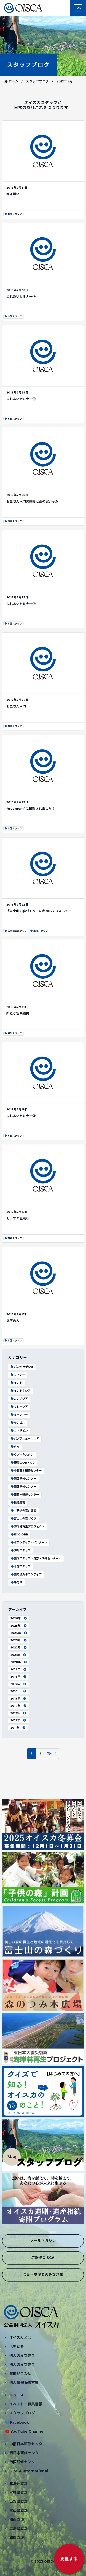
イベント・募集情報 (25, 2404)
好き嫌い (13, 194)
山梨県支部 (18, 2501)
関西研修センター (23, 1478)
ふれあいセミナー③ (22, 604)
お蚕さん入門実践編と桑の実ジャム (32, 501)
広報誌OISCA (43, 2258)
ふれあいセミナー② (21, 1116)
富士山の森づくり (23, 1518)
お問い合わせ (20, 2373)
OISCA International (28, 2471)
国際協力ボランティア (26, 1574)
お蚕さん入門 (16, 706)
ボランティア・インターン (28, 1542)
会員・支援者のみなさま (43, 2275)
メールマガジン (43, 2241)
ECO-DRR (19, 1534)
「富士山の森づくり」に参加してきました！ (39, 911)
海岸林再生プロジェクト (27, 1526)
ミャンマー (19, 1414)
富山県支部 (18, 2510)
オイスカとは (20, 2337)
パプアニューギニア (24, 1438)
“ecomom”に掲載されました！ (30, 809)
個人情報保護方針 (24, 2382)
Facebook (19, 2422)
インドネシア (20, 1391)
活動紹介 (16, 2346)
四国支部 (16, 2537)
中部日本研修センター (26, 1470)
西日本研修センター (24, 1494)
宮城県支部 (18, 2492)
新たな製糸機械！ (19, 1013)
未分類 (16, 1582)
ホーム (11, 81)
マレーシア (19, 1406)
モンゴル (17, 1422)
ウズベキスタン (21, 1454)
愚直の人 (13, 1321)
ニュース (16, 2395)
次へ (52, 1753)
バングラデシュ (22, 1367)
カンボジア (19, 1398)
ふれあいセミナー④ (21, 399)
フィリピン (19, 1430)
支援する (69, 2559)
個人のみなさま (22, 2355)
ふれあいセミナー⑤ (21, 296)
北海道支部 (18, 2483)
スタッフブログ (28, 64)
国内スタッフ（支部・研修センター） (35, 1558)
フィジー (17, 1375)
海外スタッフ (20, 1550)
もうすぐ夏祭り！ (19, 1218)
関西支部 (16, 2519)
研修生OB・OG (22, 1462)
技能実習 (17, 1502)
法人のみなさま (22, 2364)
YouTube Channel (27, 2431)
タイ (15, 1446)
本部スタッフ (20, 1566)
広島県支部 (18, 2528)
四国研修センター (23, 1486)
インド (16, 1383)
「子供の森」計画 (23, 1510)
